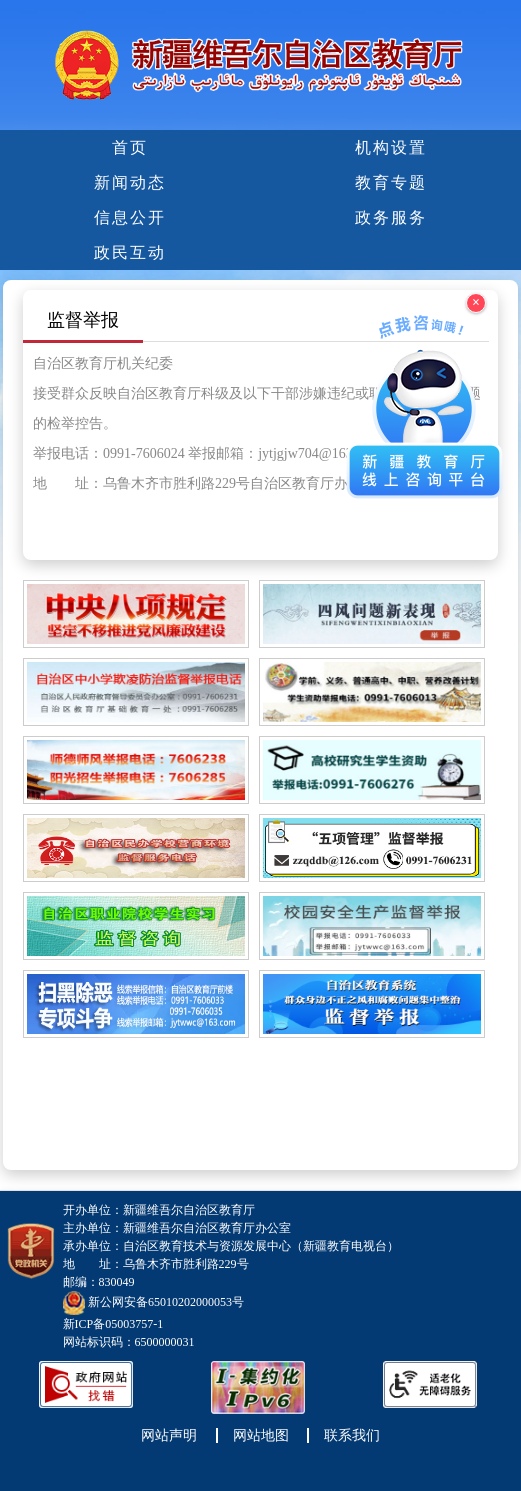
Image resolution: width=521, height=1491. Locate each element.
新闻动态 (130, 182)
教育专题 (391, 182)
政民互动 (130, 252)
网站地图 (261, 1435)
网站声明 (169, 1435)
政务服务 (391, 217)
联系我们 (352, 1435)
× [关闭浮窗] (476, 302)
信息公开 (130, 217)
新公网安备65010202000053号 (166, 1302)
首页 (130, 147)
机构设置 (391, 147)
